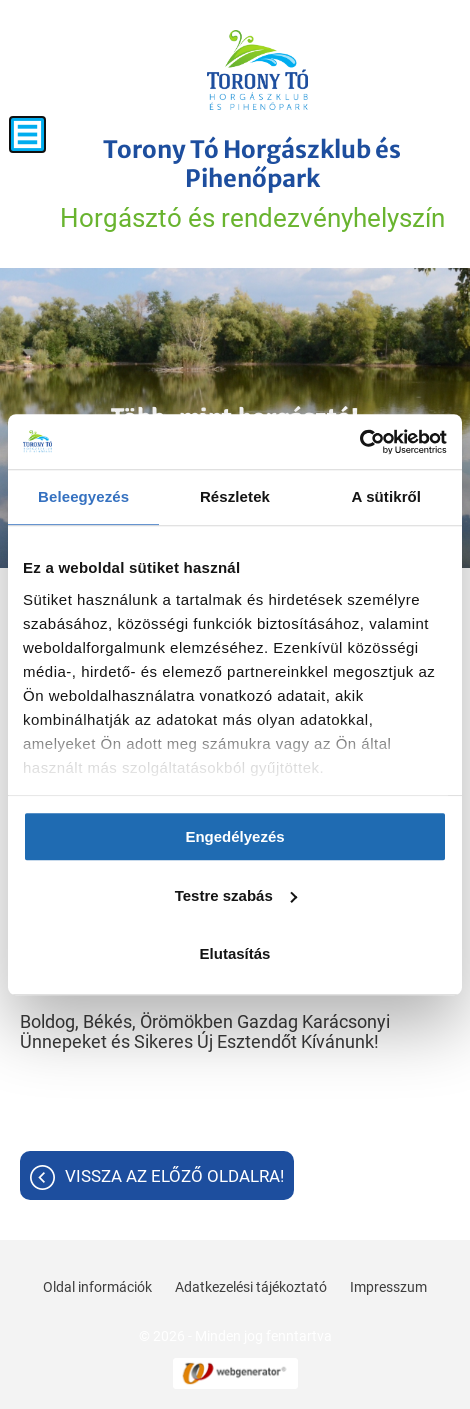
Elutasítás (235, 953)
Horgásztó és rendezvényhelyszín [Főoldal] (252, 184)
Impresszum (388, 1287)
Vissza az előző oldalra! (174, 1176)
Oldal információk (97, 1287)
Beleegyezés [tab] (83, 496)
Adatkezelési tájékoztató (251, 1287)
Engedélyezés (234, 836)
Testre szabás (236, 895)
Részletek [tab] (235, 496)
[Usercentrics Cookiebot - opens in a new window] (359, 442)
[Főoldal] (258, 70)
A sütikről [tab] (387, 496)
